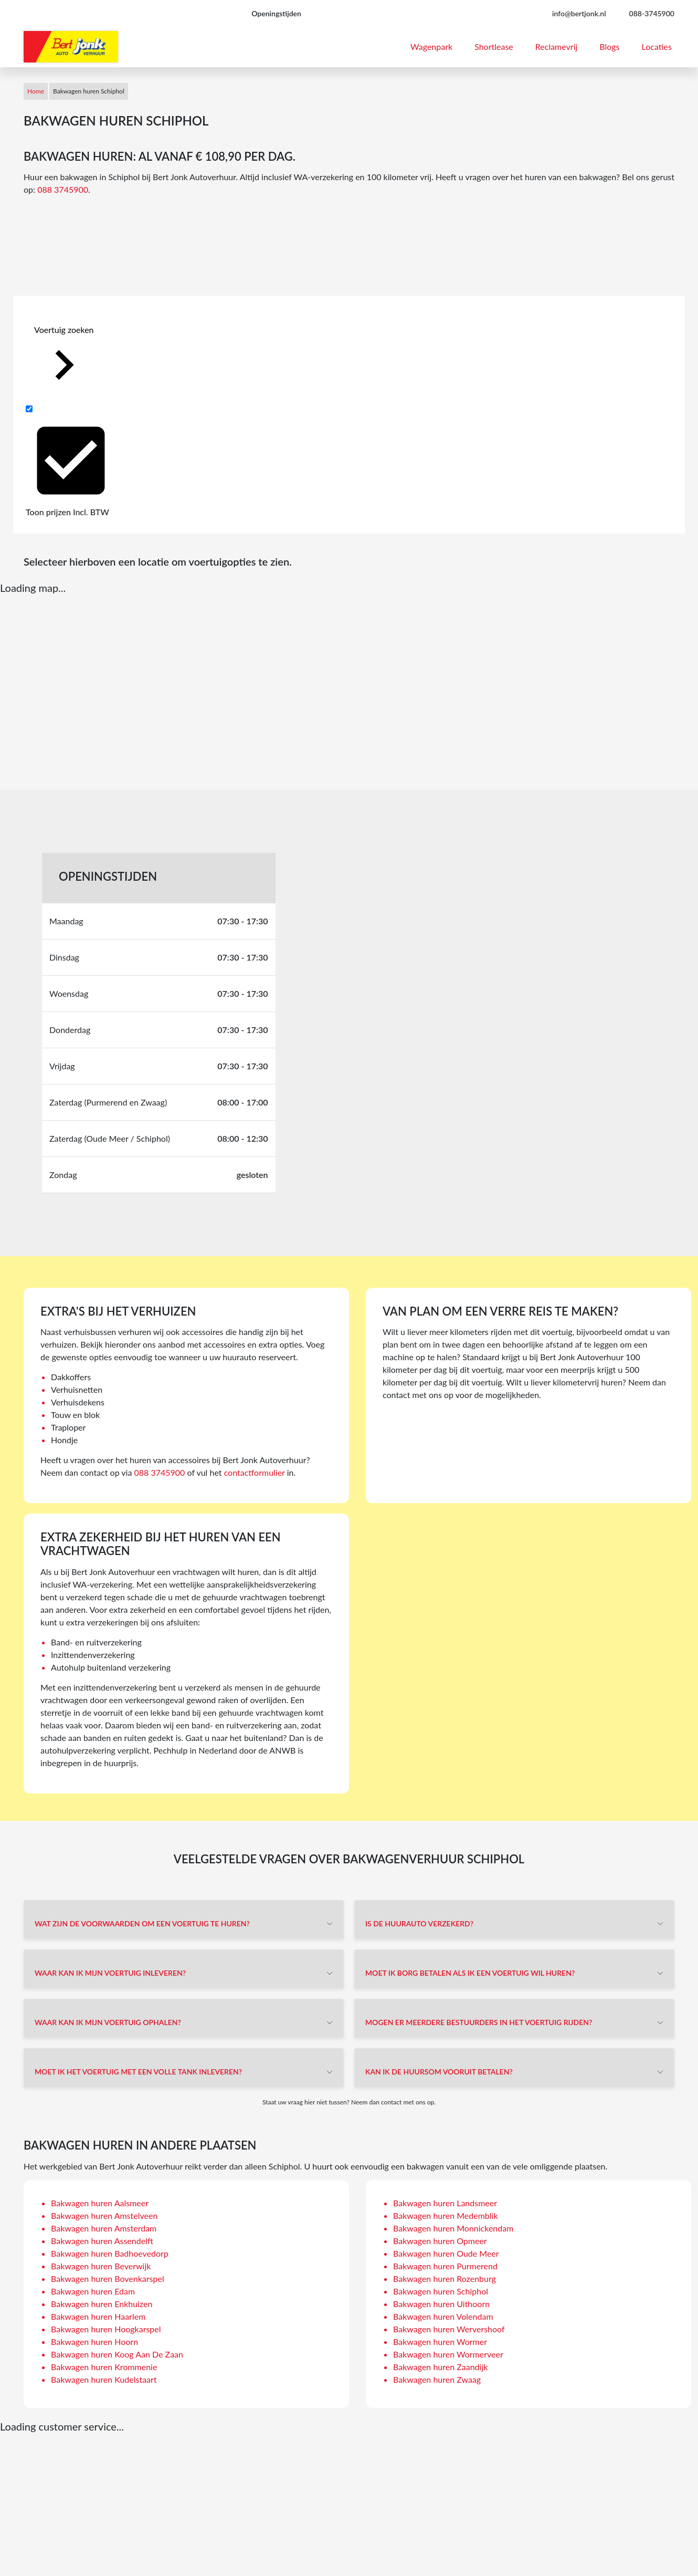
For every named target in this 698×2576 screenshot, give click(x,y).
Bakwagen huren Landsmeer (445, 2203)
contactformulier (254, 1472)
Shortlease (493, 46)
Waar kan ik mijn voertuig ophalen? (108, 2022)
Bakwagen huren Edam (93, 2291)
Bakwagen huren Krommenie (104, 2367)
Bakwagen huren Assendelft (102, 2241)
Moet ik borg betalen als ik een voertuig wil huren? (470, 1972)
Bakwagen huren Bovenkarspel (107, 2278)
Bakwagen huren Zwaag (437, 2379)
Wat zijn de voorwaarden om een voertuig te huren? (142, 1923)
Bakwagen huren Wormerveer (448, 2354)
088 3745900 (62, 189)
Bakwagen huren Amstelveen (104, 2215)
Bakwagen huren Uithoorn (441, 2304)
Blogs (609, 46)
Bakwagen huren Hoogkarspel (106, 2329)
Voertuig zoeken (64, 359)
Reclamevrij (556, 46)
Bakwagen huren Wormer (440, 2341)
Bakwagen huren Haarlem (98, 2316)
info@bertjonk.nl (579, 13)
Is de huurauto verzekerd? (419, 1923)
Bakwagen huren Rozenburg (444, 2278)
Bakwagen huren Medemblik (445, 2215)
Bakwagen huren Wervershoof (449, 2329)
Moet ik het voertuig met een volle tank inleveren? (138, 2071)
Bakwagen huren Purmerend (445, 2266)
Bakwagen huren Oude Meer (446, 2253)
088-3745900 (651, 13)
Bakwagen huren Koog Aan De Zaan (117, 2354)
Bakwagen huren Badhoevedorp (109, 2253)
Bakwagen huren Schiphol (440, 2291)
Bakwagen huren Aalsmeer (100, 2203)
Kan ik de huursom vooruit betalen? (439, 2071)
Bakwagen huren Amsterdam (103, 2228)
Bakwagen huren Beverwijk (101, 2266)
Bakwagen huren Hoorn (94, 2341)
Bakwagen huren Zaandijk (440, 2367)
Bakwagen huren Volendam (443, 2316)
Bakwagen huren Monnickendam (453, 2228)
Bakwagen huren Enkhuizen (101, 2304)
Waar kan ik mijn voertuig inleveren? (110, 1972)
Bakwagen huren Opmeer (440, 2241)
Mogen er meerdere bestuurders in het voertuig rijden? (478, 2022)
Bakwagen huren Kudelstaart (104, 2379)
